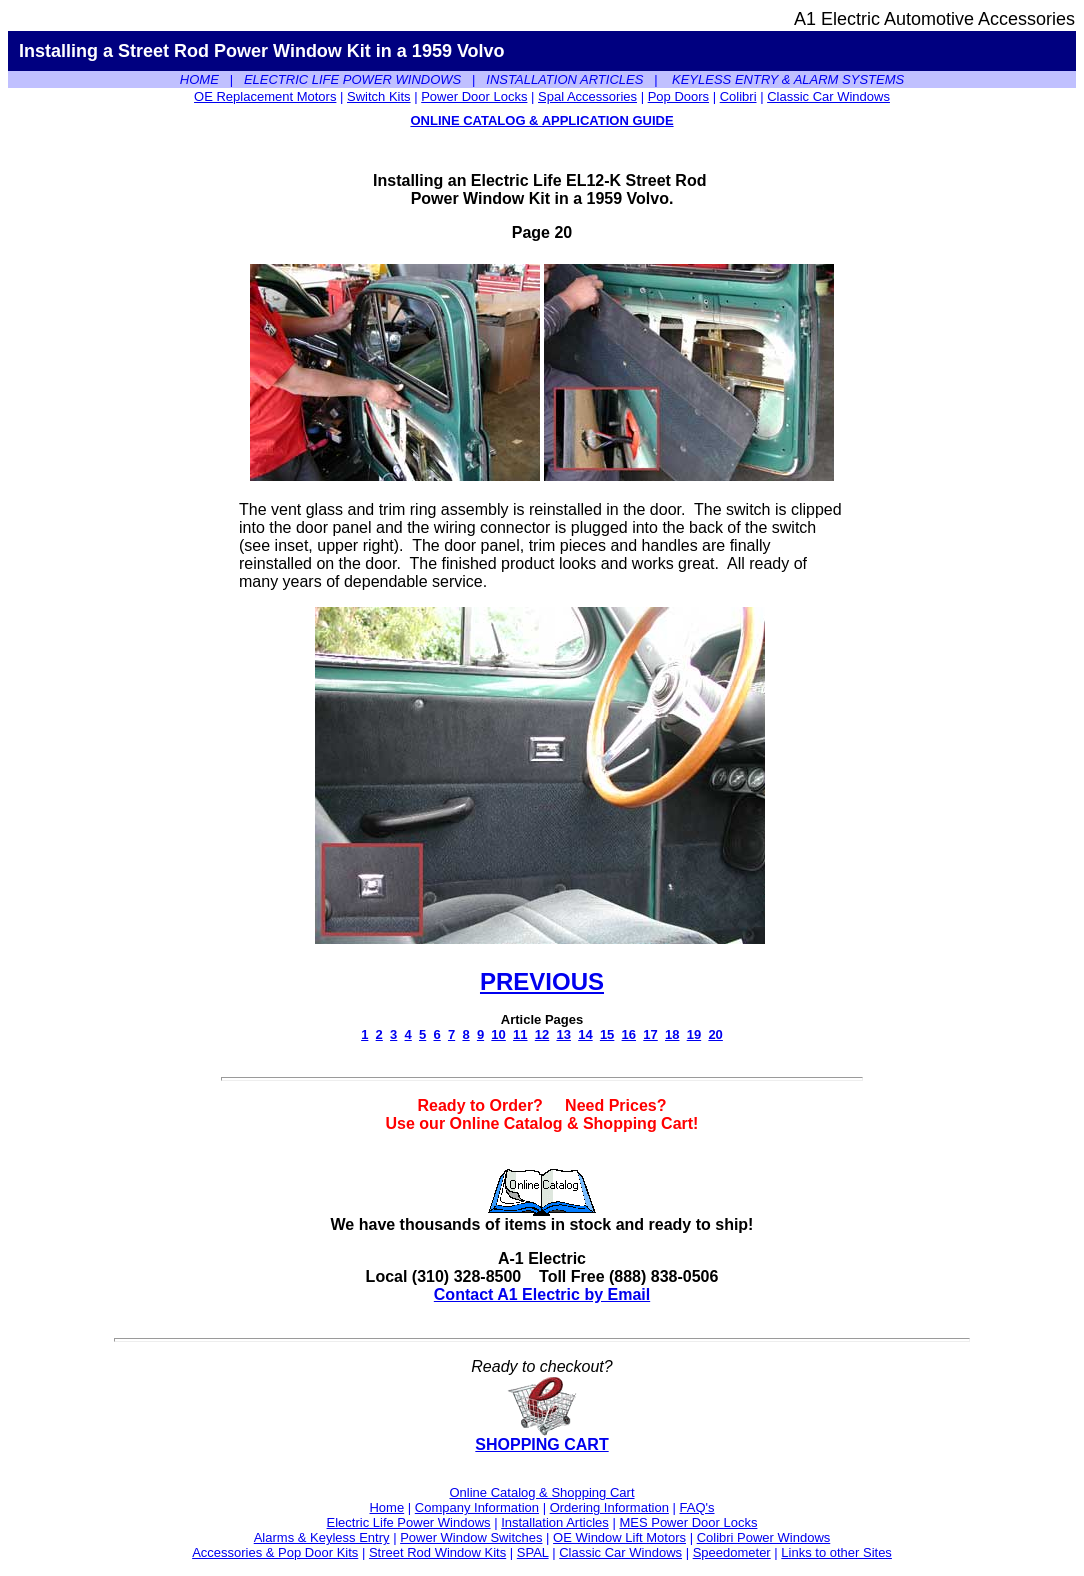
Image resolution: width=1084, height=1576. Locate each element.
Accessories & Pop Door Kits (275, 1552)
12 (542, 1034)
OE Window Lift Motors (619, 1537)
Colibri (738, 96)
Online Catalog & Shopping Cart (541, 1492)
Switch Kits (379, 96)
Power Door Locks (474, 96)
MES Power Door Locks (688, 1522)
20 (715, 1034)
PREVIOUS (542, 981)
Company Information (477, 1507)
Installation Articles (555, 1522)
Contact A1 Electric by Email (542, 1294)
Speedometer (732, 1552)
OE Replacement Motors (265, 96)
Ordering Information (609, 1507)
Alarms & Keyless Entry (322, 1537)
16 (629, 1034)
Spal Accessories (587, 96)
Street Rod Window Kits (437, 1552)
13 (563, 1034)
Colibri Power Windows (764, 1537)
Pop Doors (678, 96)
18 (672, 1034)
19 (694, 1034)
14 (585, 1034)
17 (650, 1034)
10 (498, 1034)
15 (607, 1034)
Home (386, 1507)
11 (520, 1034)
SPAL (533, 1552)
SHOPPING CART (541, 1437)
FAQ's (697, 1507)
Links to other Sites (836, 1552)
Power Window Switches (471, 1537)
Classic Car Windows (828, 96)
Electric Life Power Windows (409, 1522)
